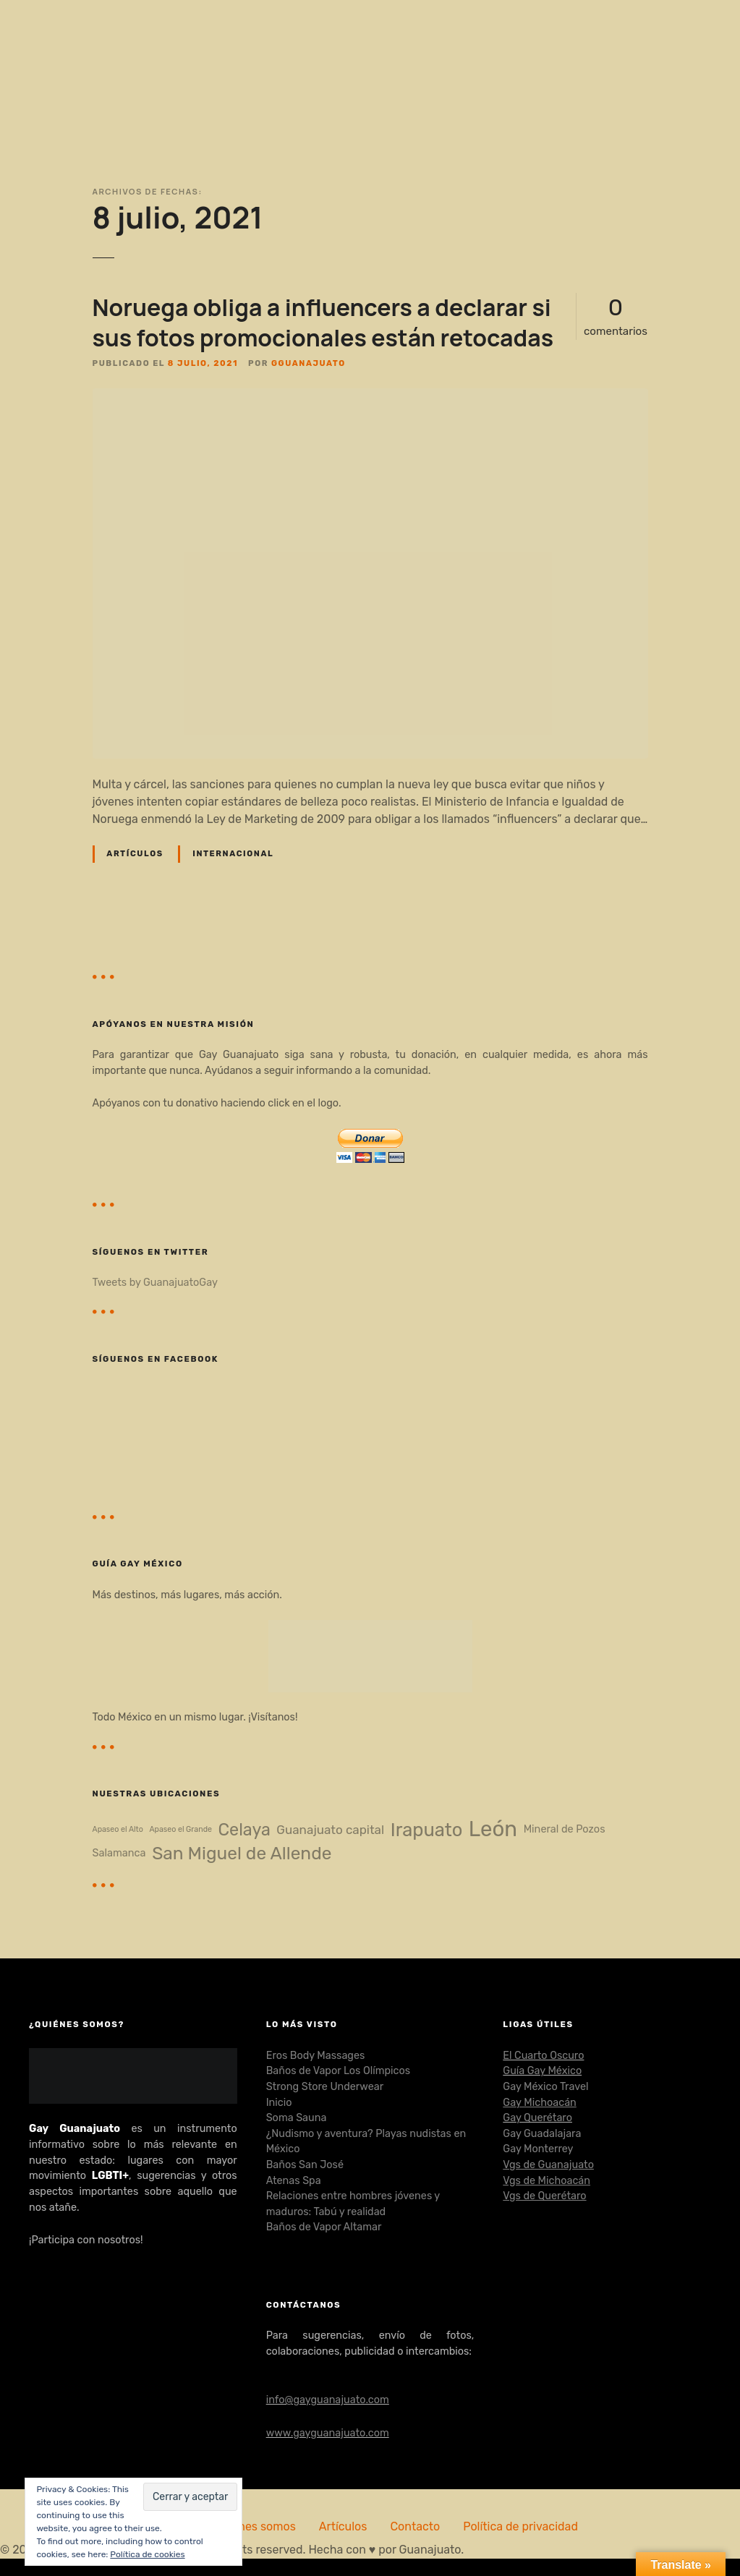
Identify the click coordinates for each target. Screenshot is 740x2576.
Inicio (279, 2103)
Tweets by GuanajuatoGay (155, 1282)
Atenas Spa (293, 2181)
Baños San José (305, 2165)
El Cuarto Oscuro (543, 2056)
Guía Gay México (542, 2071)
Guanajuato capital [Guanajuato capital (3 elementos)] (330, 1829)
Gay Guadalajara (542, 2134)
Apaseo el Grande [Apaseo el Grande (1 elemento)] (180, 1829)
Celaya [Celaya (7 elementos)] (244, 1830)
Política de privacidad (520, 2526)
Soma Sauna (296, 2118)
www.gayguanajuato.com (327, 2433)
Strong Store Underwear (324, 2087)
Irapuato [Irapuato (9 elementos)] (427, 1830)
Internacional (232, 853)
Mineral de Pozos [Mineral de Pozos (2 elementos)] (564, 1829)
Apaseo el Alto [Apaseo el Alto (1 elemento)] (118, 1829)
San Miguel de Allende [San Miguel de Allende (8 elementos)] (241, 1853)
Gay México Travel (545, 2087)
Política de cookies (147, 2554)
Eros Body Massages (315, 2056)
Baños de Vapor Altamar (324, 2227)
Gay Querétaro (537, 2118)
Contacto (415, 2526)
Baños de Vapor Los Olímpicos (338, 2071)
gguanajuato (308, 363)
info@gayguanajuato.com (327, 2400)
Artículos (134, 853)
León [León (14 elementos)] (493, 1829)
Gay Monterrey (538, 2149)
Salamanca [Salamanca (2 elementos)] (119, 1853)
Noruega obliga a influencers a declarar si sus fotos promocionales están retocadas (323, 322)
